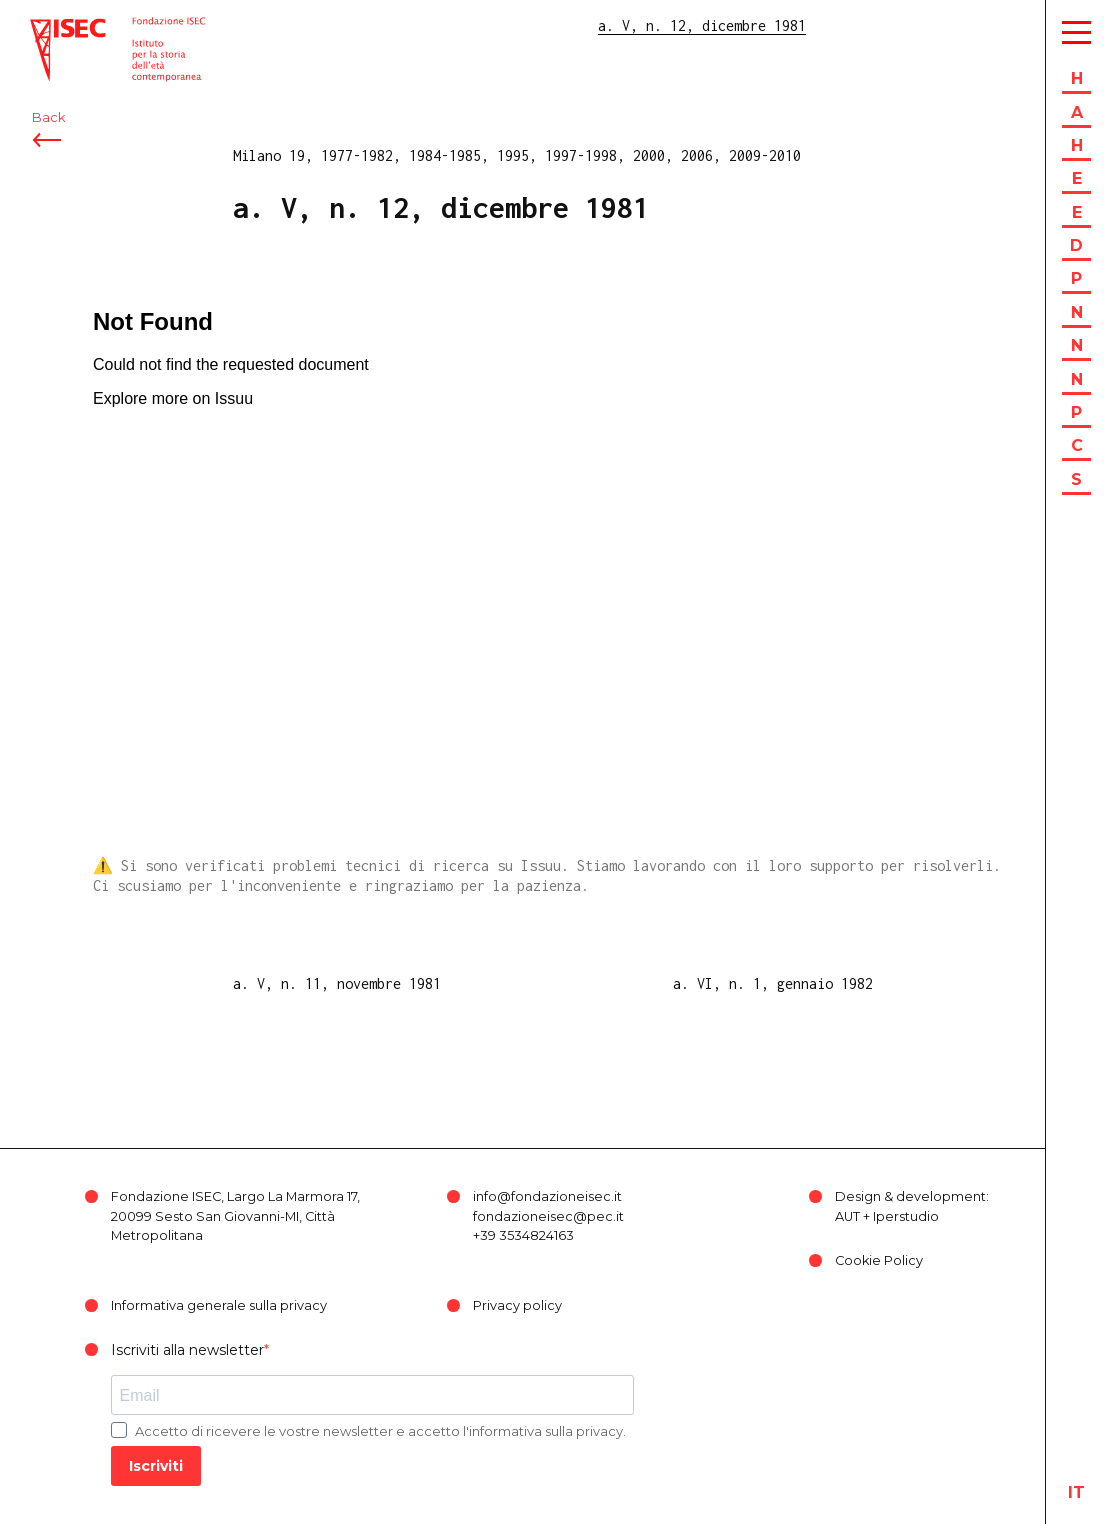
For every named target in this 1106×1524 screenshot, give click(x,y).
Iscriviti (156, 1466)
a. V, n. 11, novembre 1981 (337, 983)
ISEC (48, 27)
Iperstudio (906, 1216)
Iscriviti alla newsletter (187, 1350)
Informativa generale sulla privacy (219, 1305)
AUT (847, 1216)
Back (48, 127)
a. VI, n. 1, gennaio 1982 (773, 983)
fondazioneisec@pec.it (548, 1216)
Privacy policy (517, 1305)
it (1076, 1492)
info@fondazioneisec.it (547, 1196)
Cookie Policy (879, 1260)
